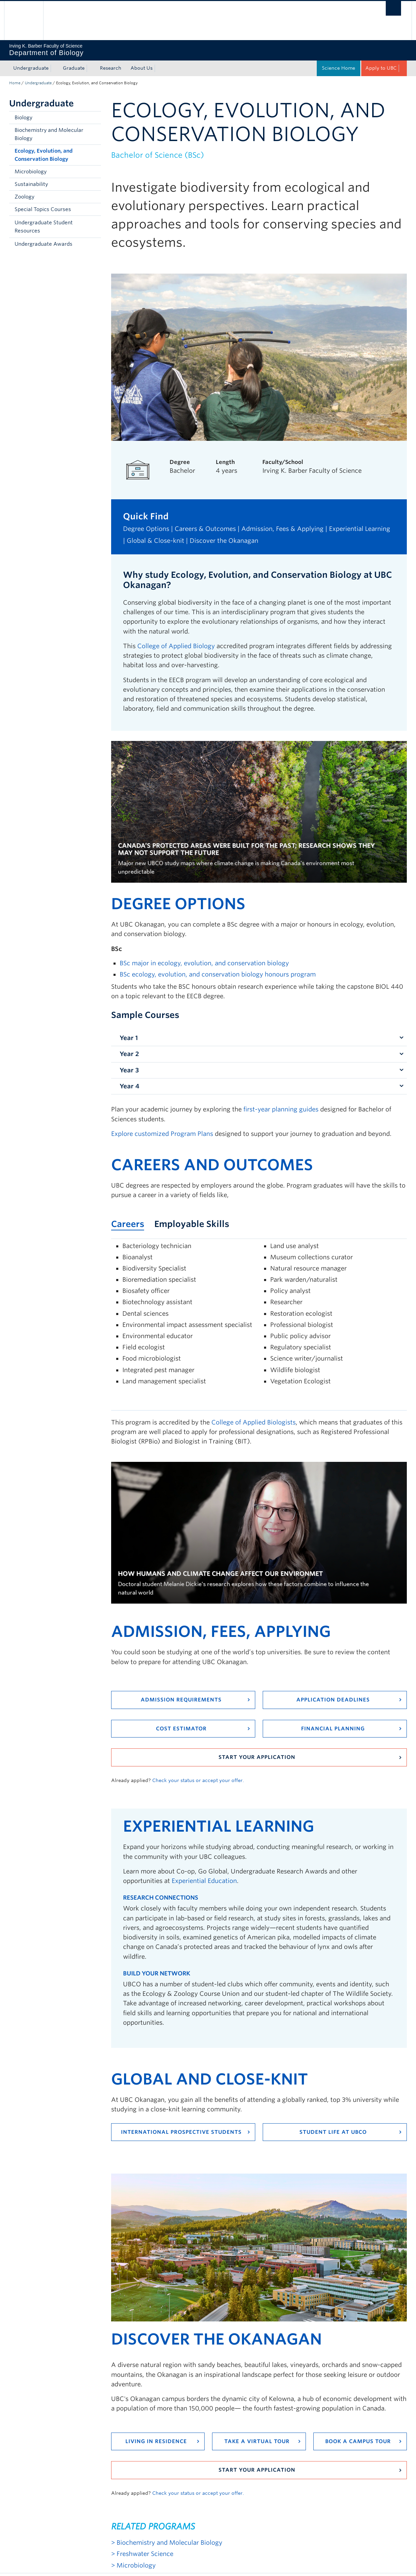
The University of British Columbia (23, 20)
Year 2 (129, 1053)
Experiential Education (204, 1880)
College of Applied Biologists (253, 1422)
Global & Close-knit (155, 540)
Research (110, 68)
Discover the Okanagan (224, 540)
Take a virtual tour (257, 2441)
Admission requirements (181, 1700)
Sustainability (31, 184)
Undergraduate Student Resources (44, 227)
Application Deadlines (333, 1700)
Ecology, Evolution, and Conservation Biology (44, 155)
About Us (142, 68)
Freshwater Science (145, 2553)
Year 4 (129, 1086)
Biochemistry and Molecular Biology (49, 134)
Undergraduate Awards (43, 244)
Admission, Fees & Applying (282, 528)
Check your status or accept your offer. (198, 1780)
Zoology (24, 197)
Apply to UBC (381, 68)
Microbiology (31, 172)
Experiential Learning (359, 528)
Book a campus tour (358, 2441)
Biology (23, 118)
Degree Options (146, 528)
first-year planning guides (280, 1109)
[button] (94, 226)
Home (14, 83)
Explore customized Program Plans (162, 1133)
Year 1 (129, 1037)
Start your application (257, 1757)
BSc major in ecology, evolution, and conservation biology (204, 963)
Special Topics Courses (43, 209)
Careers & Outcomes (205, 528)
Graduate (74, 68)
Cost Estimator (181, 1729)
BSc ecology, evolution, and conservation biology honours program (218, 974)
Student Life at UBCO (333, 2132)
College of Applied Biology (176, 646)
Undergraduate (31, 68)
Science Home (338, 68)
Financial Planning (333, 1729)
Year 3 (129, 1070)
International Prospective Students (181, 2132)
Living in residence (156, 2441)
